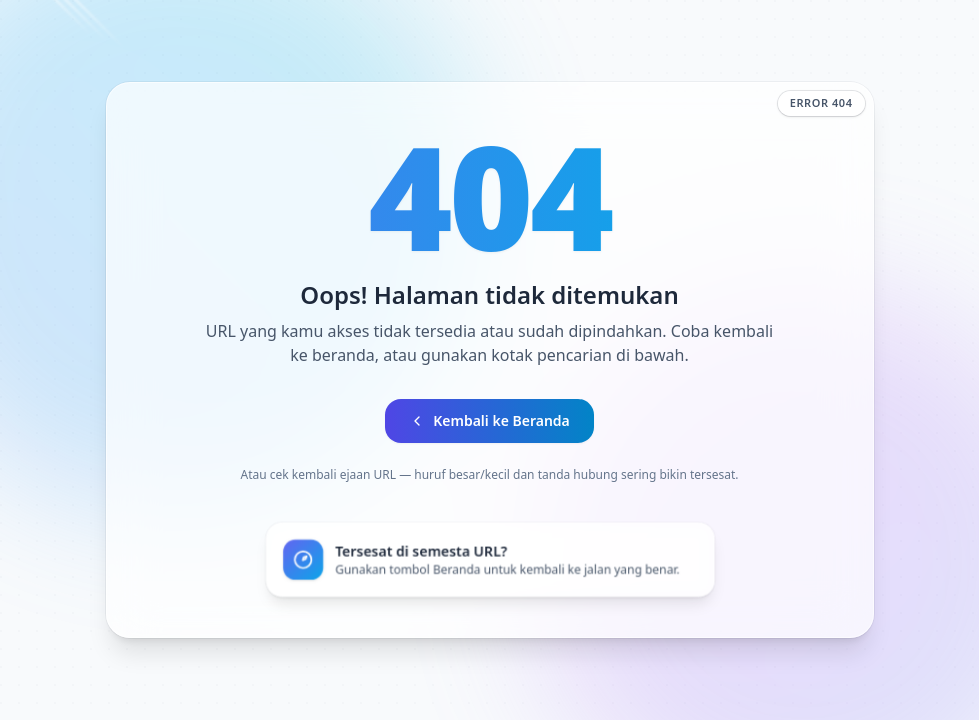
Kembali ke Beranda (489, 420)
